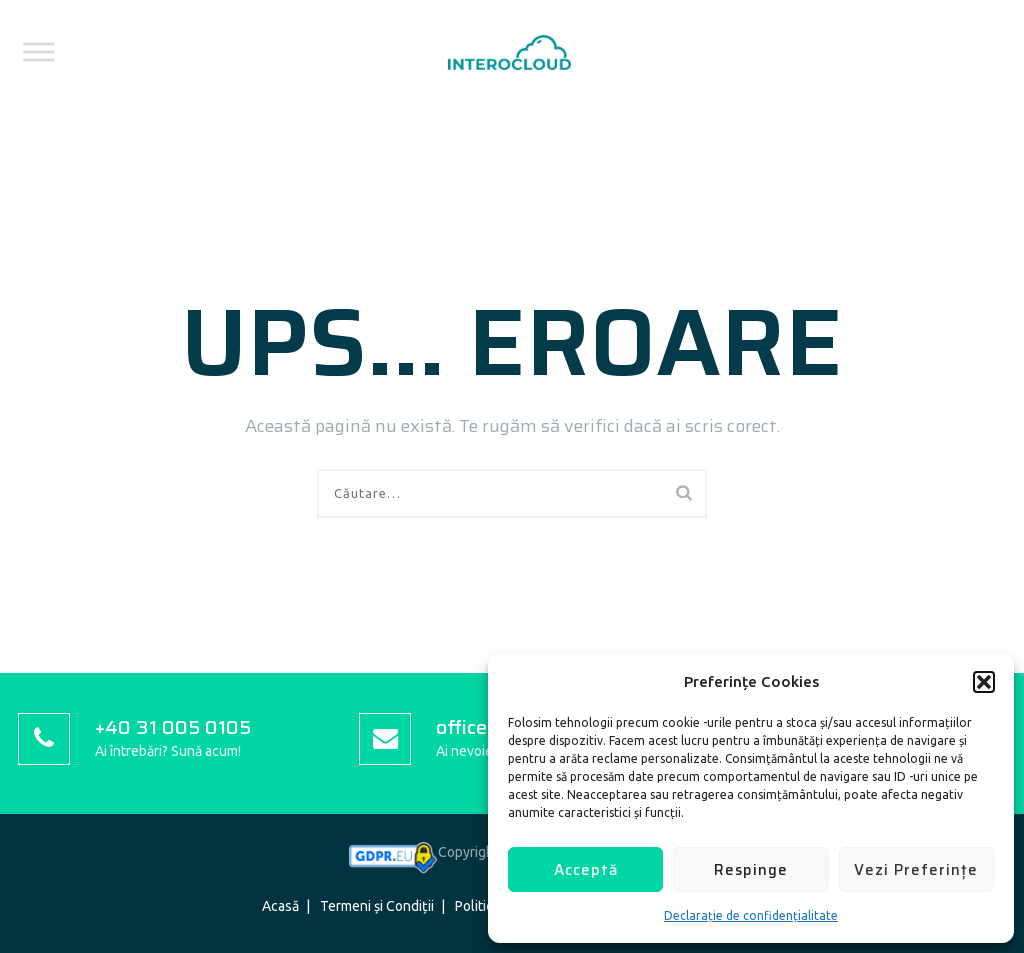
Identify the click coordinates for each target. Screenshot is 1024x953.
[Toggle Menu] (39, 51)
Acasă (280, 906)
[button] (984, 682)
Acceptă (586, 870)
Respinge (751, 870)
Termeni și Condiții (377, 906)
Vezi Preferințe (916, 870)
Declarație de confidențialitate (751, 915)
